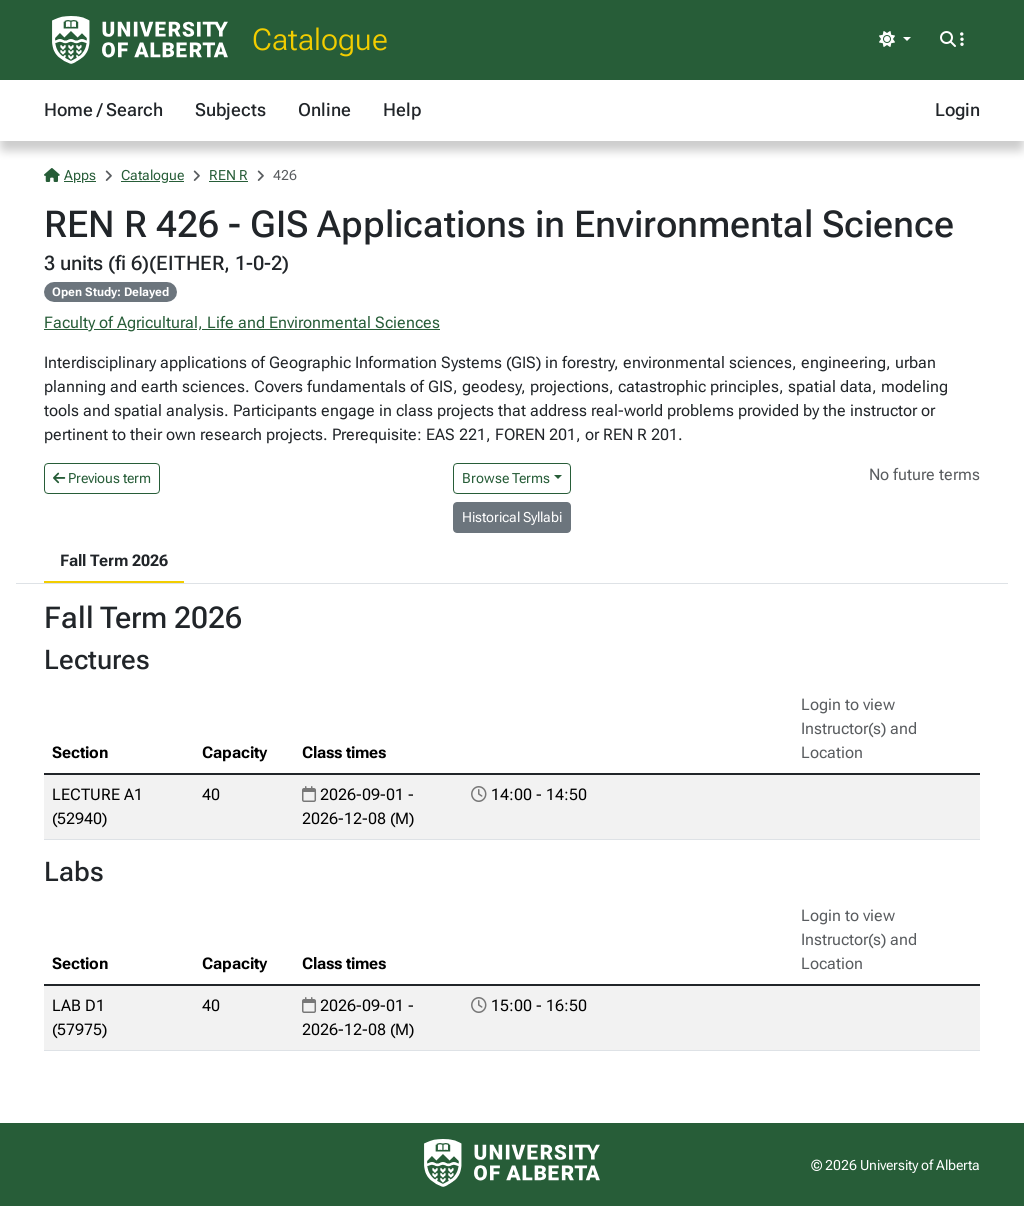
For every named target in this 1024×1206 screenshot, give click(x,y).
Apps (70, 175)
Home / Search (103, 109)
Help (402, 109)
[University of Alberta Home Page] (140, 40)
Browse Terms (506, 478)
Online (324, 109)
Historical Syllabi (512, 517)
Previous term (102, 478)
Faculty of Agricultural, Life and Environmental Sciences (242, 322)
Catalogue (320, 39)
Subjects (230, 109)
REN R (228, 175)
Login (957, 109)
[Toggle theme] (895, 40)
